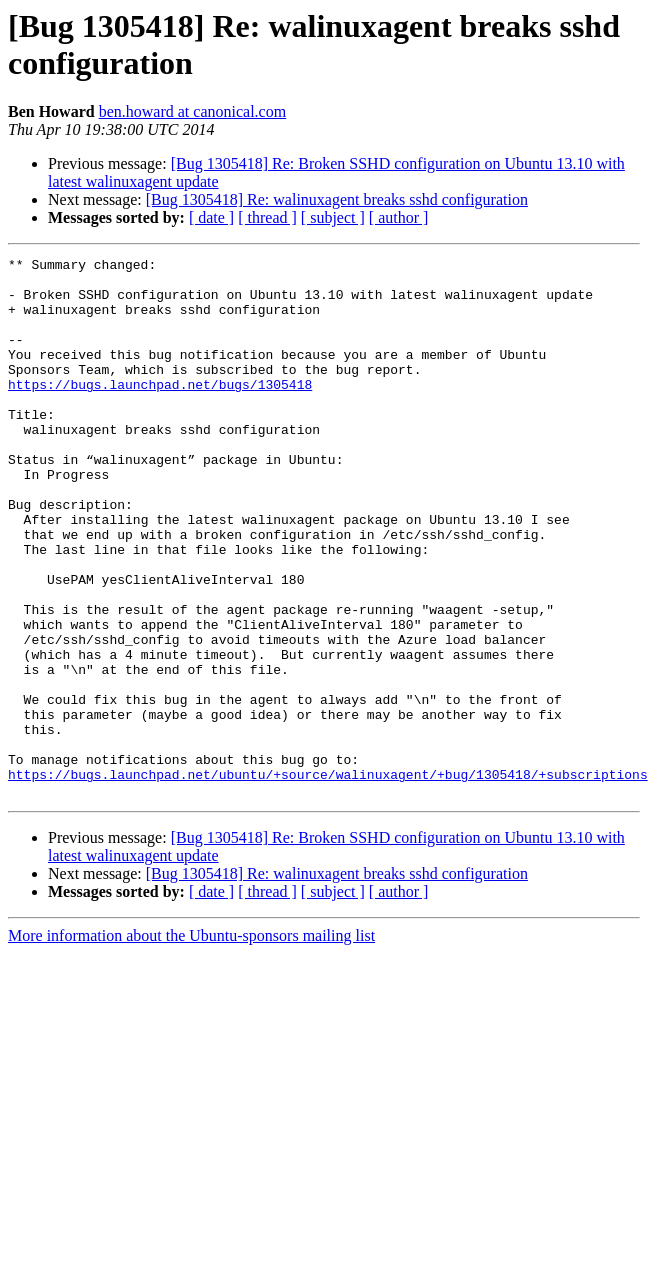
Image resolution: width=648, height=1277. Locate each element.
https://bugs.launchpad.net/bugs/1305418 (160, 411)
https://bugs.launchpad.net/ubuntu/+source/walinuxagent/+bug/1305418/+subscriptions (328, 879)
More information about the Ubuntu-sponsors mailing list (191, 1043)
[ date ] (211, 217)
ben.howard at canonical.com (192, 111)
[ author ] (399, 217)
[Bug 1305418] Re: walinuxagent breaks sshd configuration (337, 199)
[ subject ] (333, 217)
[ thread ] (267, 217)
